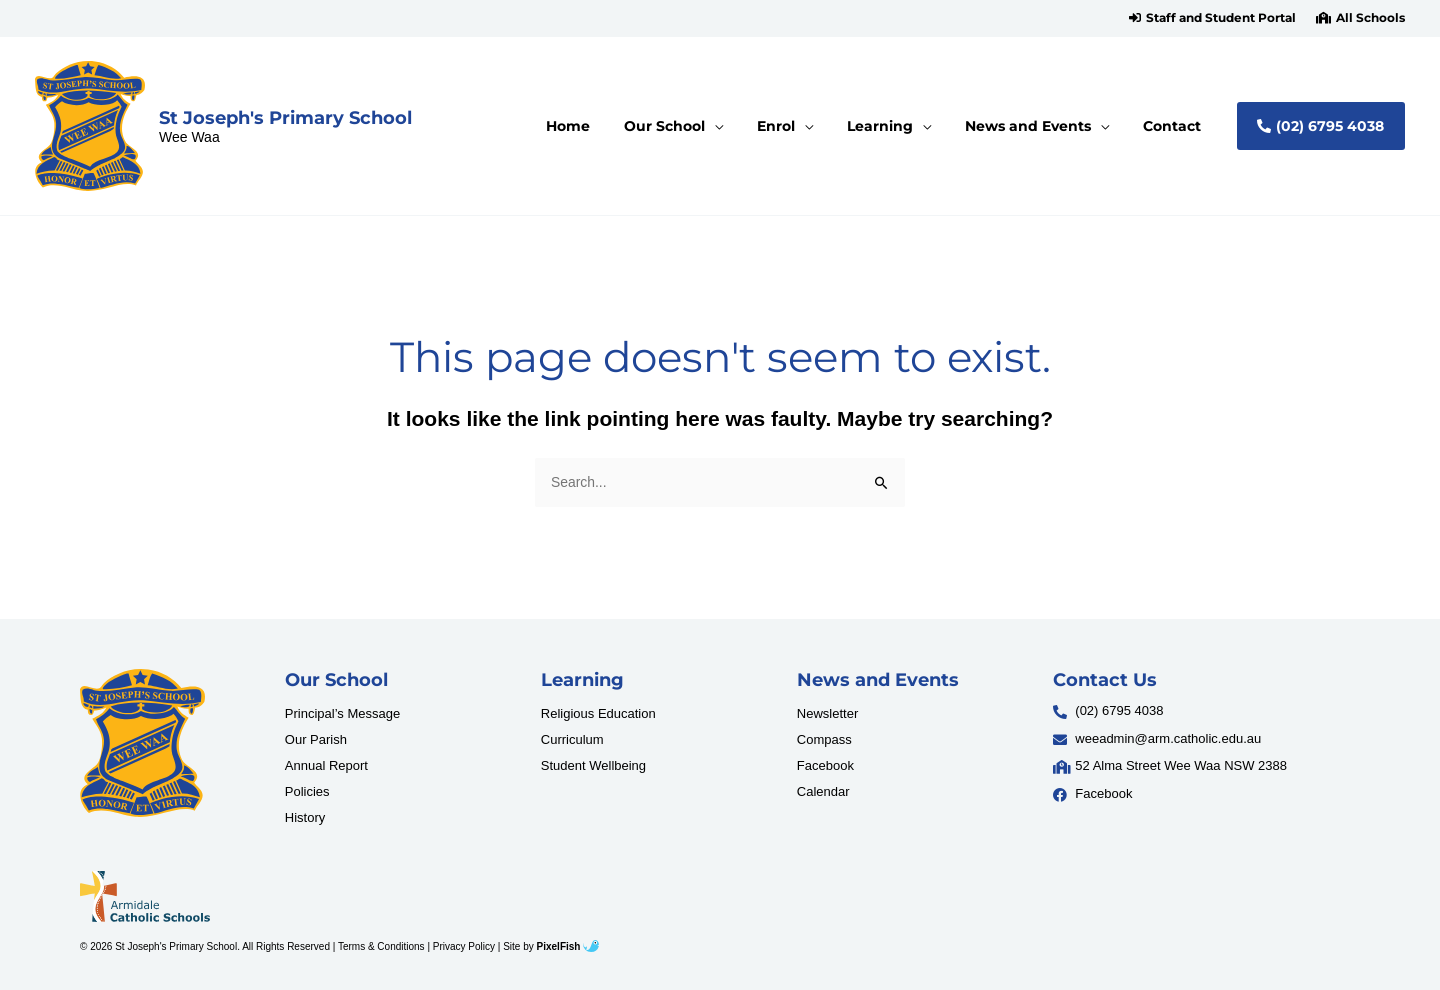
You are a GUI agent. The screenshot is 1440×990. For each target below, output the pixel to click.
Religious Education (598, 714)
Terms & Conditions (381, 946)
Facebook (825, 766)
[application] (753, 126)
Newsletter (827, 714)
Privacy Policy (464, 946)
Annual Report (326, 766)
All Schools (1370, 18)
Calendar (823, 792)
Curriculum (572, 740)
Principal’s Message (342, 714)
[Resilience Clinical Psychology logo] (142, 743)
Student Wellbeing (593, 766)
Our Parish (316, 740)
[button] (1212, 18)
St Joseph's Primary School (285, 117)
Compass (824, 740)
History (305, 818)
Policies (307, 792)
